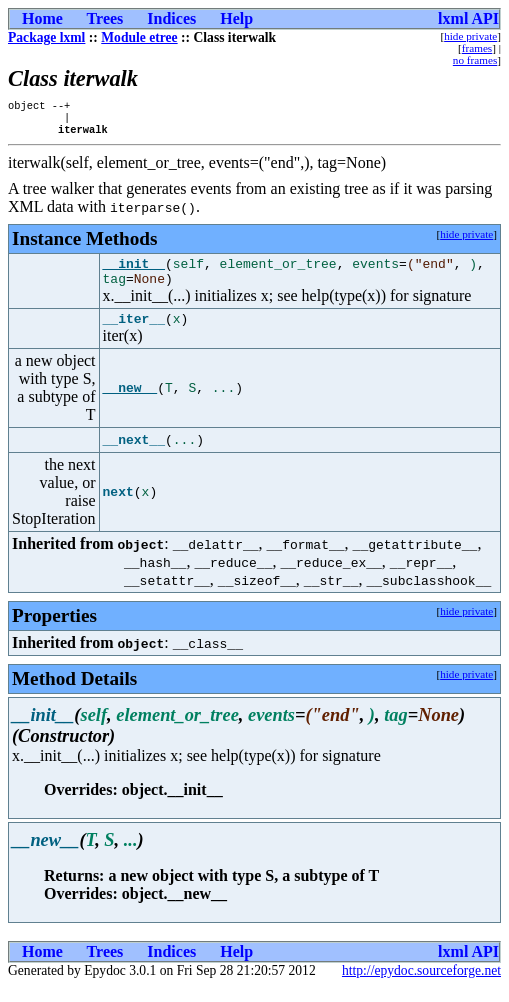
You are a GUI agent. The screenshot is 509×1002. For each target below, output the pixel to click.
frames (477, 48)
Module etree (139, 37)
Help (236, 18)
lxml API (468, 18)
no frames (475, 60)
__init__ (134, 272)
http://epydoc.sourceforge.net (421, 985)
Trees (105, 18)
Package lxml (46, 37)
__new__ (130, 403)
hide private (470, 36)
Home (42, 18)
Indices (171, 18)
